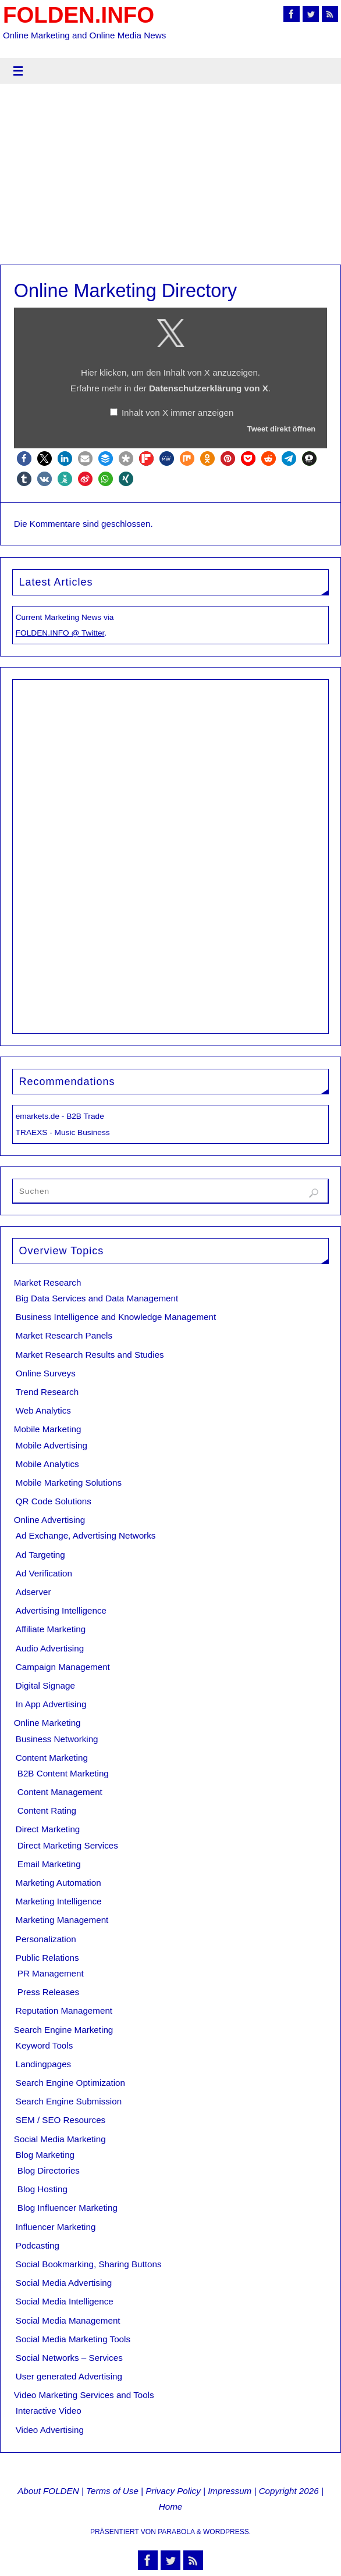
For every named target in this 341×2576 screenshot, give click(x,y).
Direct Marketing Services (67, 1845)
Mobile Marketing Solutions (69, 1482)
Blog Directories (48, 2170)
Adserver (33, 1592)
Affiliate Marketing (51, 1629)
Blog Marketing (45, 2155)
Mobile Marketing (47, 1429)
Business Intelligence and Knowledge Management (116, 1317)
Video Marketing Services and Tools (84, 2395)
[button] (24, 458)
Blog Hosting (42, 2189)
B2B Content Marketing (63, 1773)
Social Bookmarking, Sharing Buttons (89, 2264)
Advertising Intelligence (61, 1610)
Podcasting (37, 2245)
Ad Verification (44, 1573)
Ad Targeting (40, 1555)
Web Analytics (43, 1410)
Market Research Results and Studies (90, 1355)
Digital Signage (45, 1685)
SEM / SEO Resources (60, 2120)
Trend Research (47, 1392)
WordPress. (227, 2532)
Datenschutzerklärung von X (208, 388)
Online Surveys (46, 1373)
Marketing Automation (58, 1883)
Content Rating (46, 1810)
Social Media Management (68, 2320)
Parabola (176, 2532)
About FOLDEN (48, 2491)
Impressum (229, 2491)
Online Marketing (47, 1723)
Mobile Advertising (51, 1445)
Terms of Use (112, 2491)
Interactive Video (48, 2411)
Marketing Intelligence (59, 1901)
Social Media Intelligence (64, 2301)
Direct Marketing (48, 1829)
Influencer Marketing (56, 2227)
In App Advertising (51, 1704)
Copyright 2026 (289, 2491)
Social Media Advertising (64, 2283)
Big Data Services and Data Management (97, 1298)
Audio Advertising (50, 1648)
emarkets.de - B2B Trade (60, 1116)
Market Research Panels (64, 1335)
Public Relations (47, 1958)
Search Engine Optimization (70, 2083)
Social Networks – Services (69, 2358)
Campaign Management (63, 1667)
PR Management (50, 1973)
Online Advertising (49, 1520)
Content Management (59, 1792)
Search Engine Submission (69, 2101)
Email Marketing (49, 1864)
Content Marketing (52, 1757)
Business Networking (57, 1739)
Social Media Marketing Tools (73, 2339)
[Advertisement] (170, 177)
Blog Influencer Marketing (67, 2208)
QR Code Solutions (53, 1501)
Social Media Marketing (60, 2139)
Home (171, 2506)
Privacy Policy (173, 2491)
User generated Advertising (69, 2376)
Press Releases (48, 1992)
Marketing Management (62, 1920)
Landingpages (43, 2064)
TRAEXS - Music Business (63, 1132)
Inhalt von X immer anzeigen (177, 413)
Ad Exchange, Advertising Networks (86, 1535)
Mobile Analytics (47, 1464)
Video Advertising (50, 2430)
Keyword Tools (44, 2045)
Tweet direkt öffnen (281, 428)
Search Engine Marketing (63, 2030)
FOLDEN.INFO (78, 15)
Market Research (47, 1282)
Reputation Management (64, 2010)
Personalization (46, 1939)
